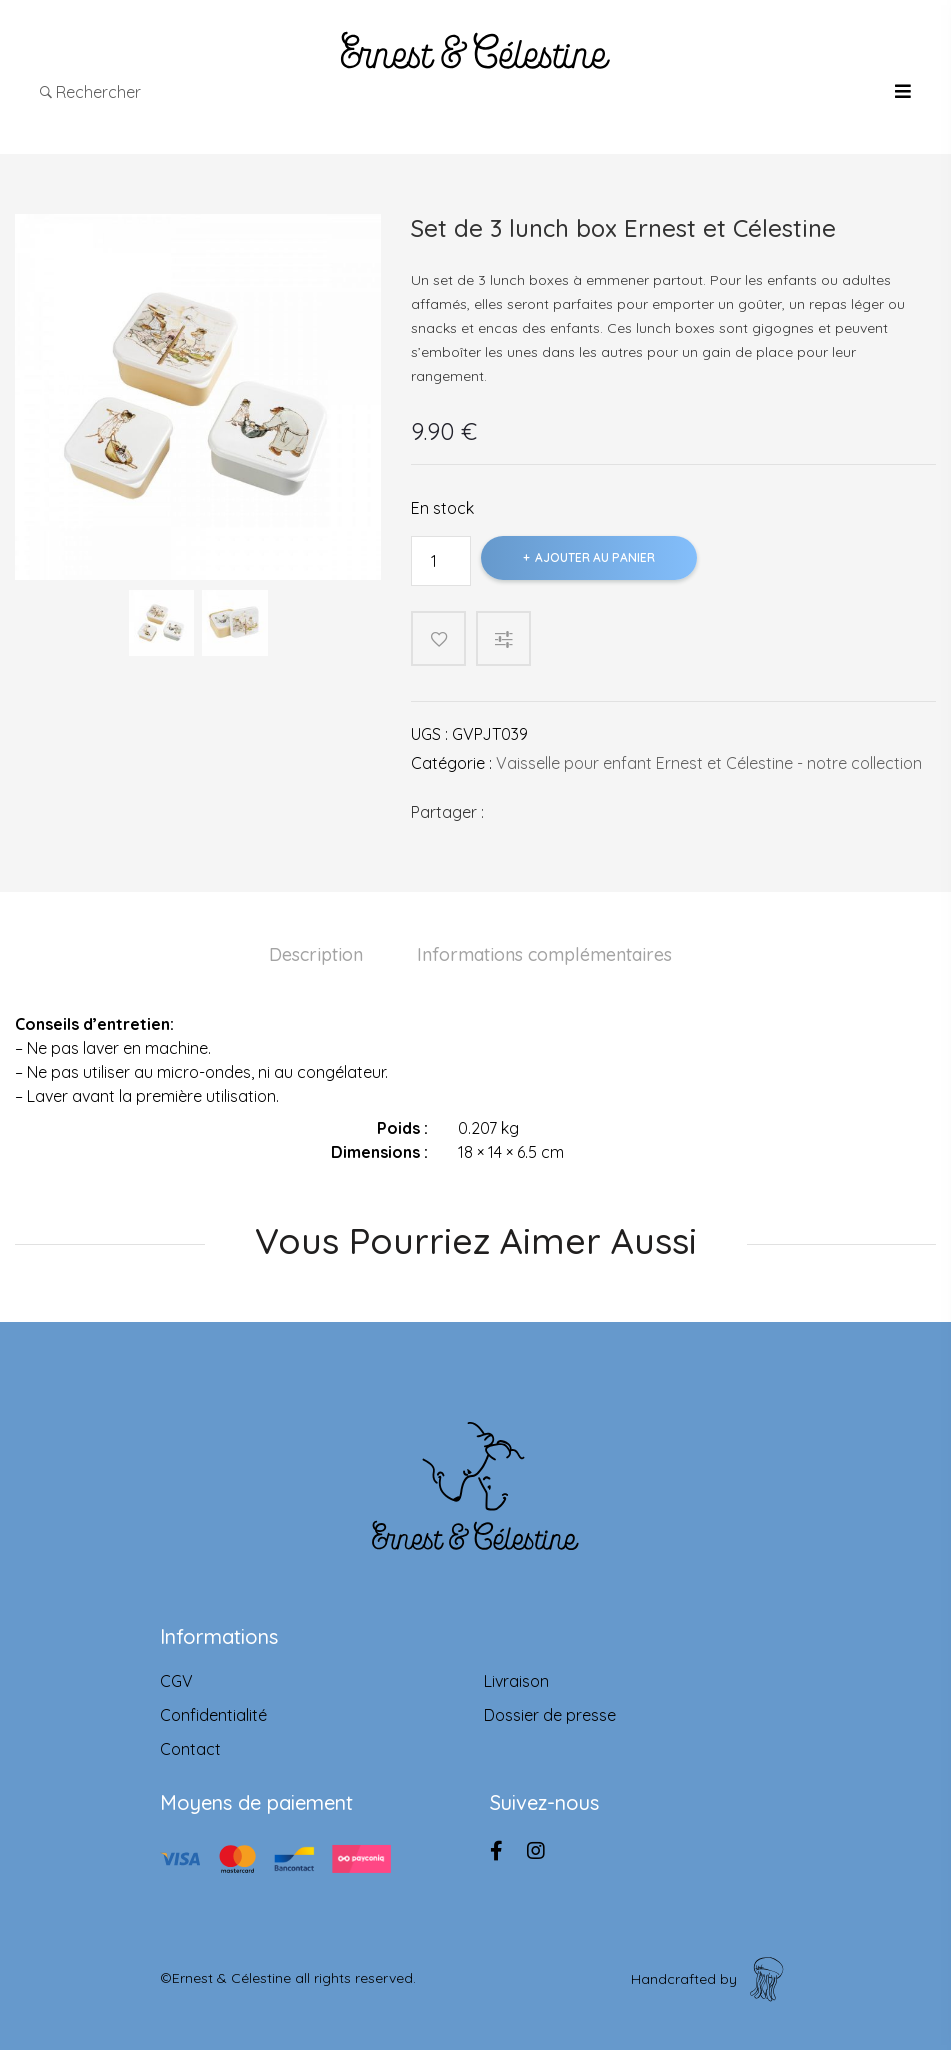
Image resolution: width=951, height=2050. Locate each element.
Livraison (516, 1681)
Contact (190, 1749)
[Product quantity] (441, 561)
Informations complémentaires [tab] (544, 954)
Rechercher (90, 92)
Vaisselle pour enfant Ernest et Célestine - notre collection (709, 763)
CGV (176, 1681)
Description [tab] (316, 954)
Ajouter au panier (595, 557)
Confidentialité (213, 1715)
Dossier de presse (550, 1715)
